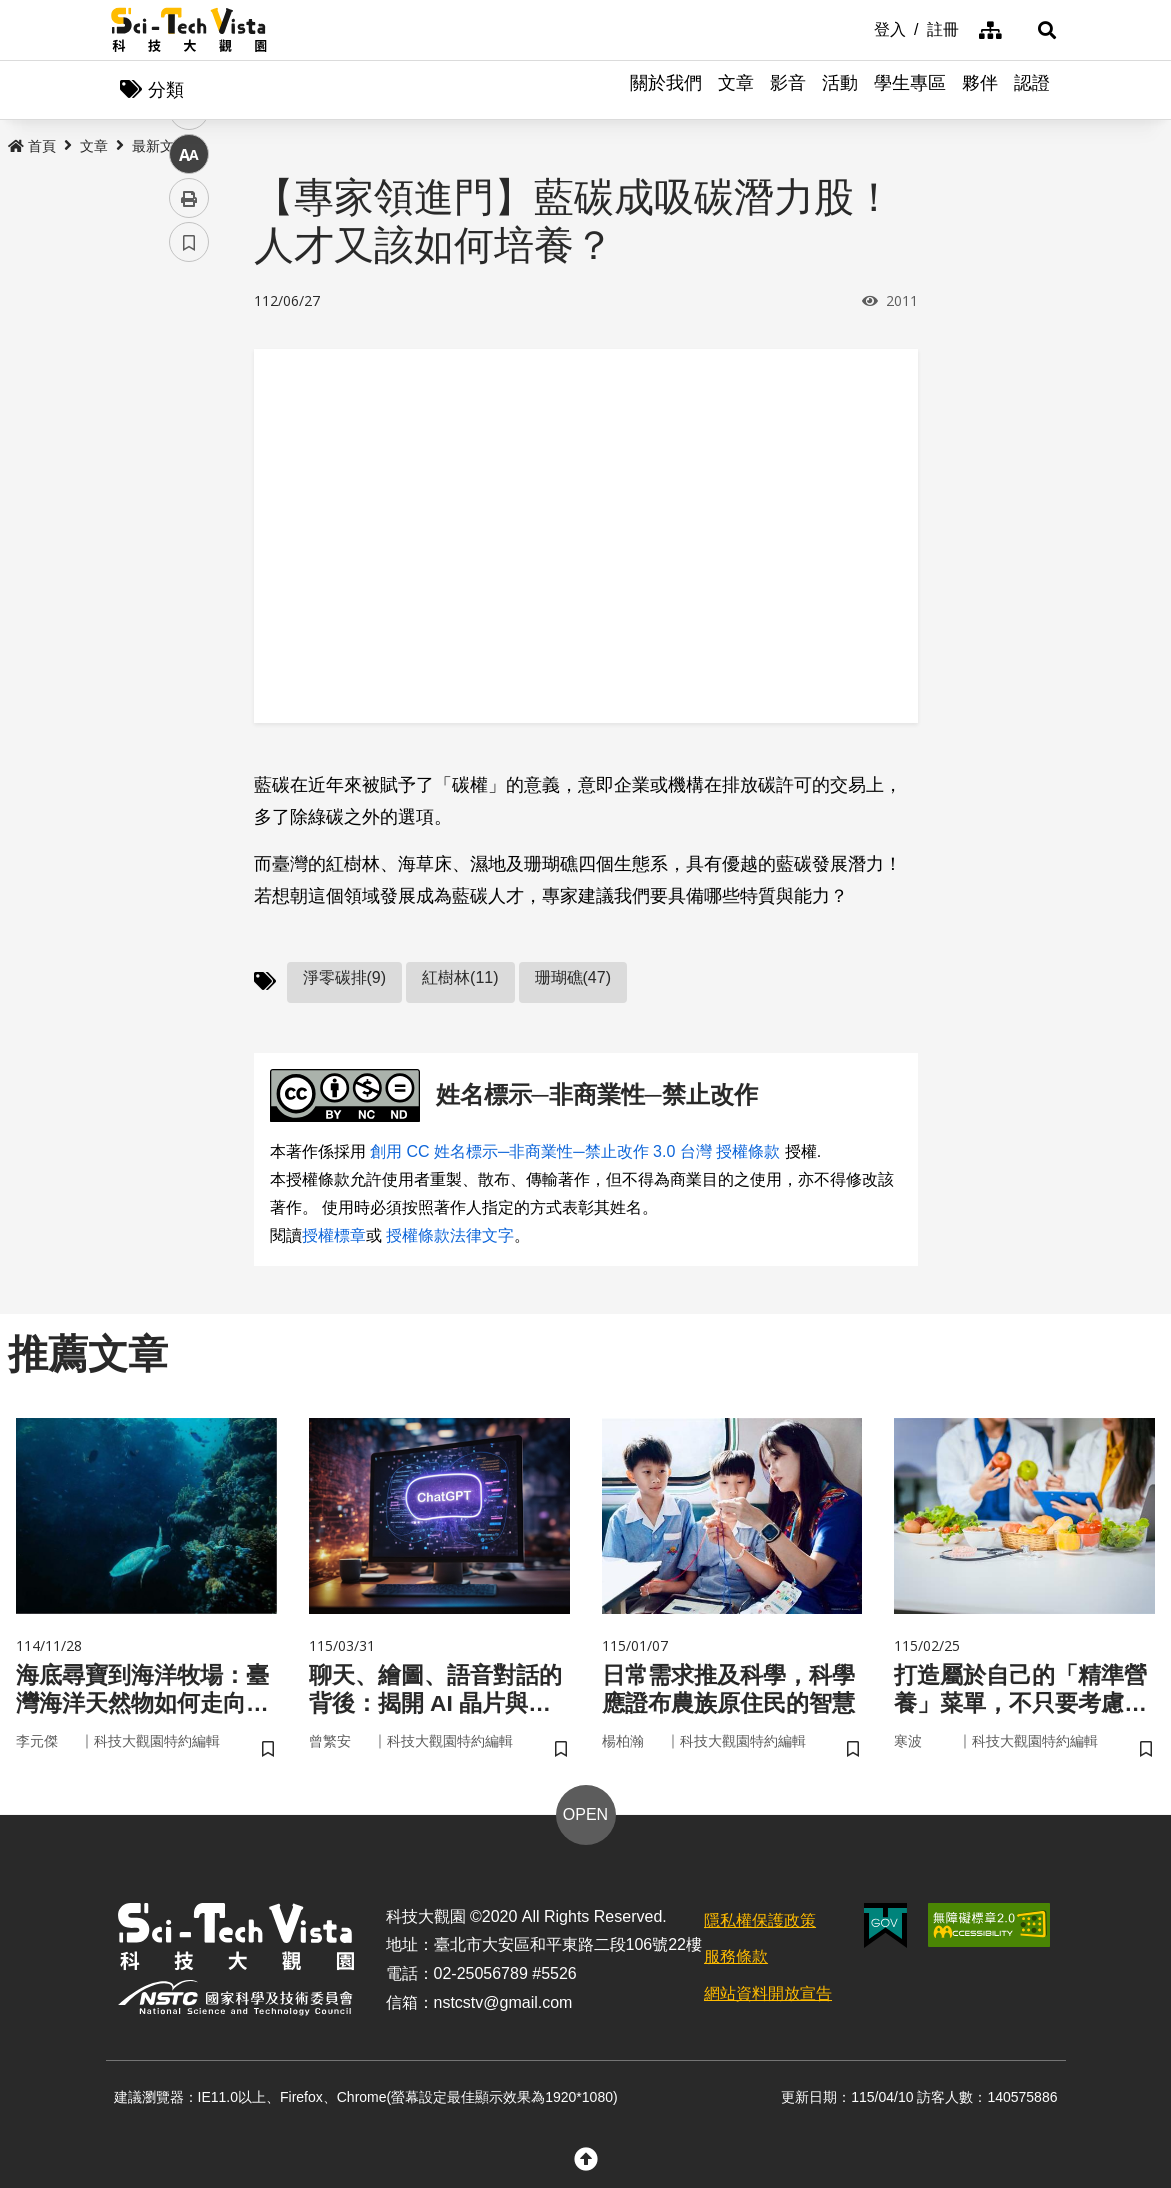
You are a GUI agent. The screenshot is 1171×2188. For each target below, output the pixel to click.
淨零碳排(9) (345, 979)
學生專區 (910, 90)
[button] (1036, 30)
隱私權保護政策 (760, 1924)
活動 (840, 90)
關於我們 (666, 90)
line (182, 470)
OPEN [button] (585, 1818)
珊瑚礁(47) (573, 979)
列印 (189, 558)
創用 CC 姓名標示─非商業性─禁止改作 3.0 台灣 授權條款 (575, 1152)
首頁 (32, 147)
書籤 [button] (189, 602)
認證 (1032, 90)
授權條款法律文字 (450, 1236)
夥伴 (980, 90)
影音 (788, 90)
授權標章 (334, 1236)
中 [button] (189, 514)
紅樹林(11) (460, 979)
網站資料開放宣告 (768, 1998)
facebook (189, 382)
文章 (736, 90)
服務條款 (736, 1961)
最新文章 (160, 147)
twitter (189, 426)
